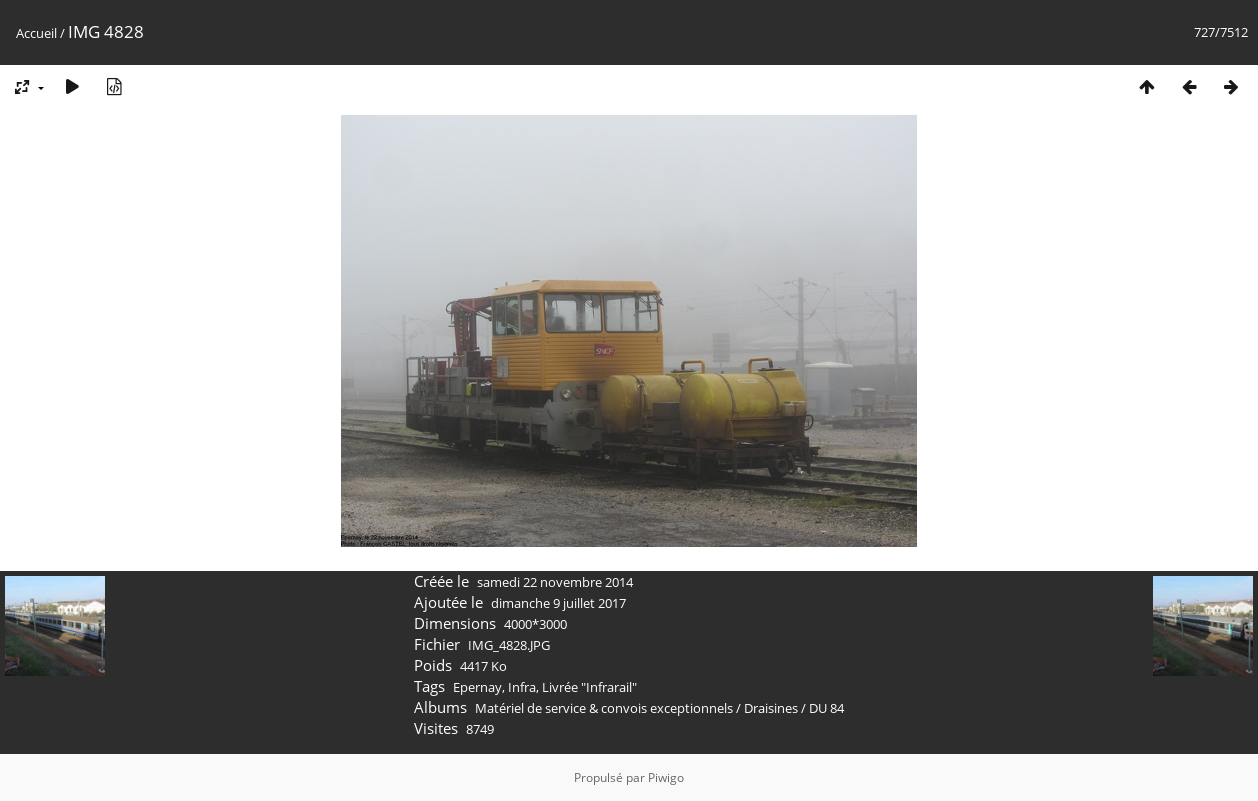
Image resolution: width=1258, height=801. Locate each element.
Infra (522, 687)
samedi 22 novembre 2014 (555, 582)
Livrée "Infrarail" (589, 687)
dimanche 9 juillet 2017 (558, 603)
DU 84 (826, 708)
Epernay (477, 687)
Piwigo (666, 777)
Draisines (771, 708)
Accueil (36, 33)
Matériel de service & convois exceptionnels (604, 708)
